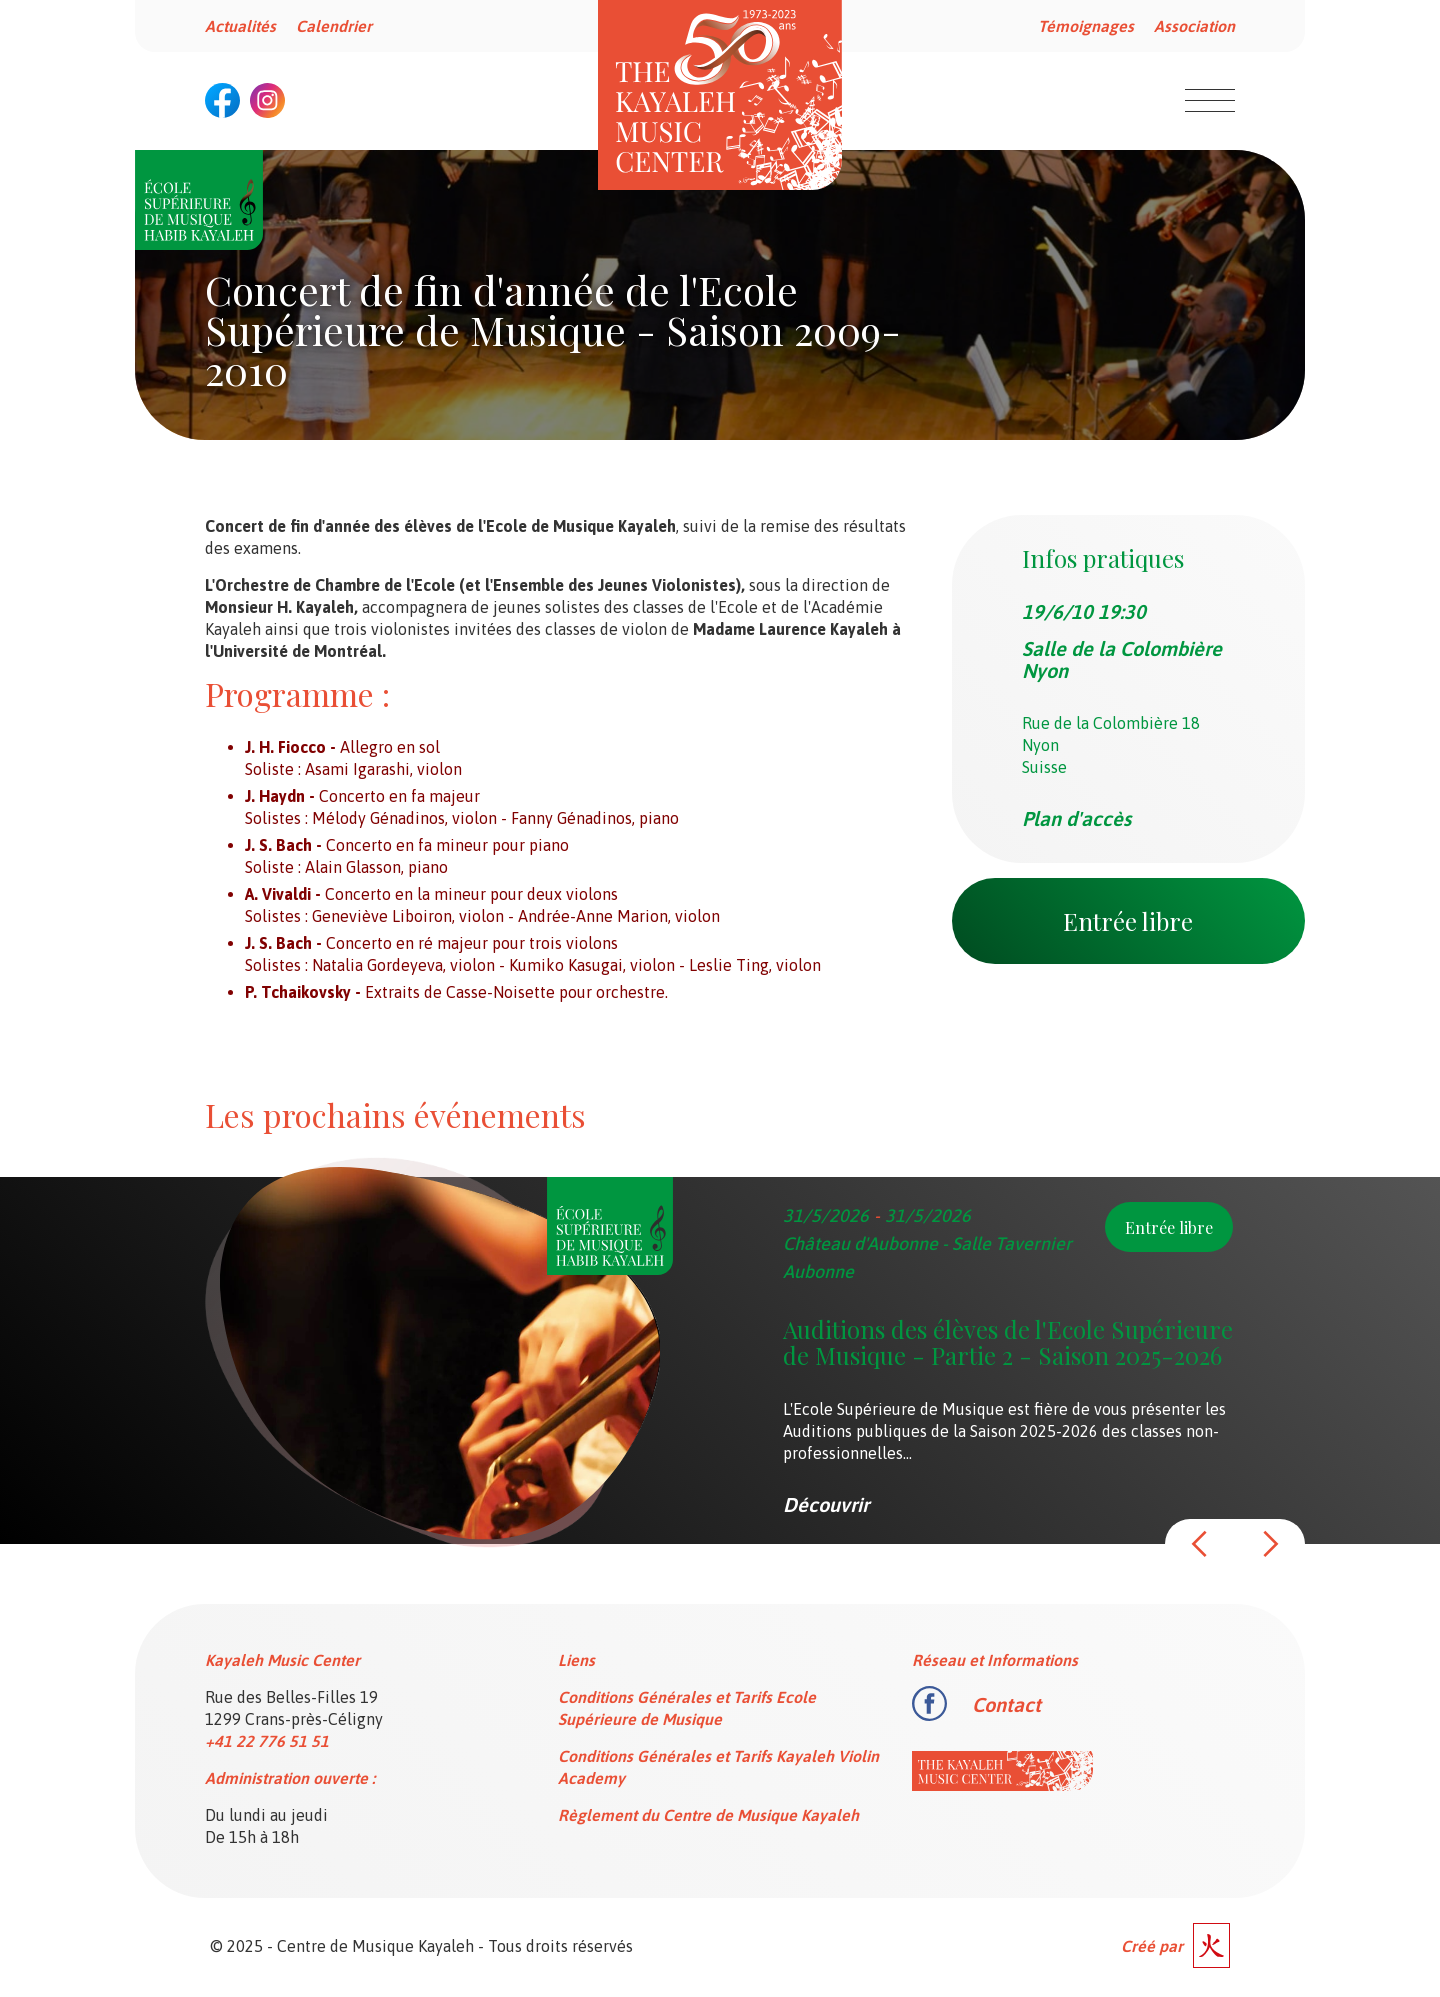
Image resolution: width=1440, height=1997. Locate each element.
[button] (1200, 1544)
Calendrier (334, 26)
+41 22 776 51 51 (267, 1741)
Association (1194, 26)
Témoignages (1086, 26)
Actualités (240, 26)
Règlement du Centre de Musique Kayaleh (708, 1815)
